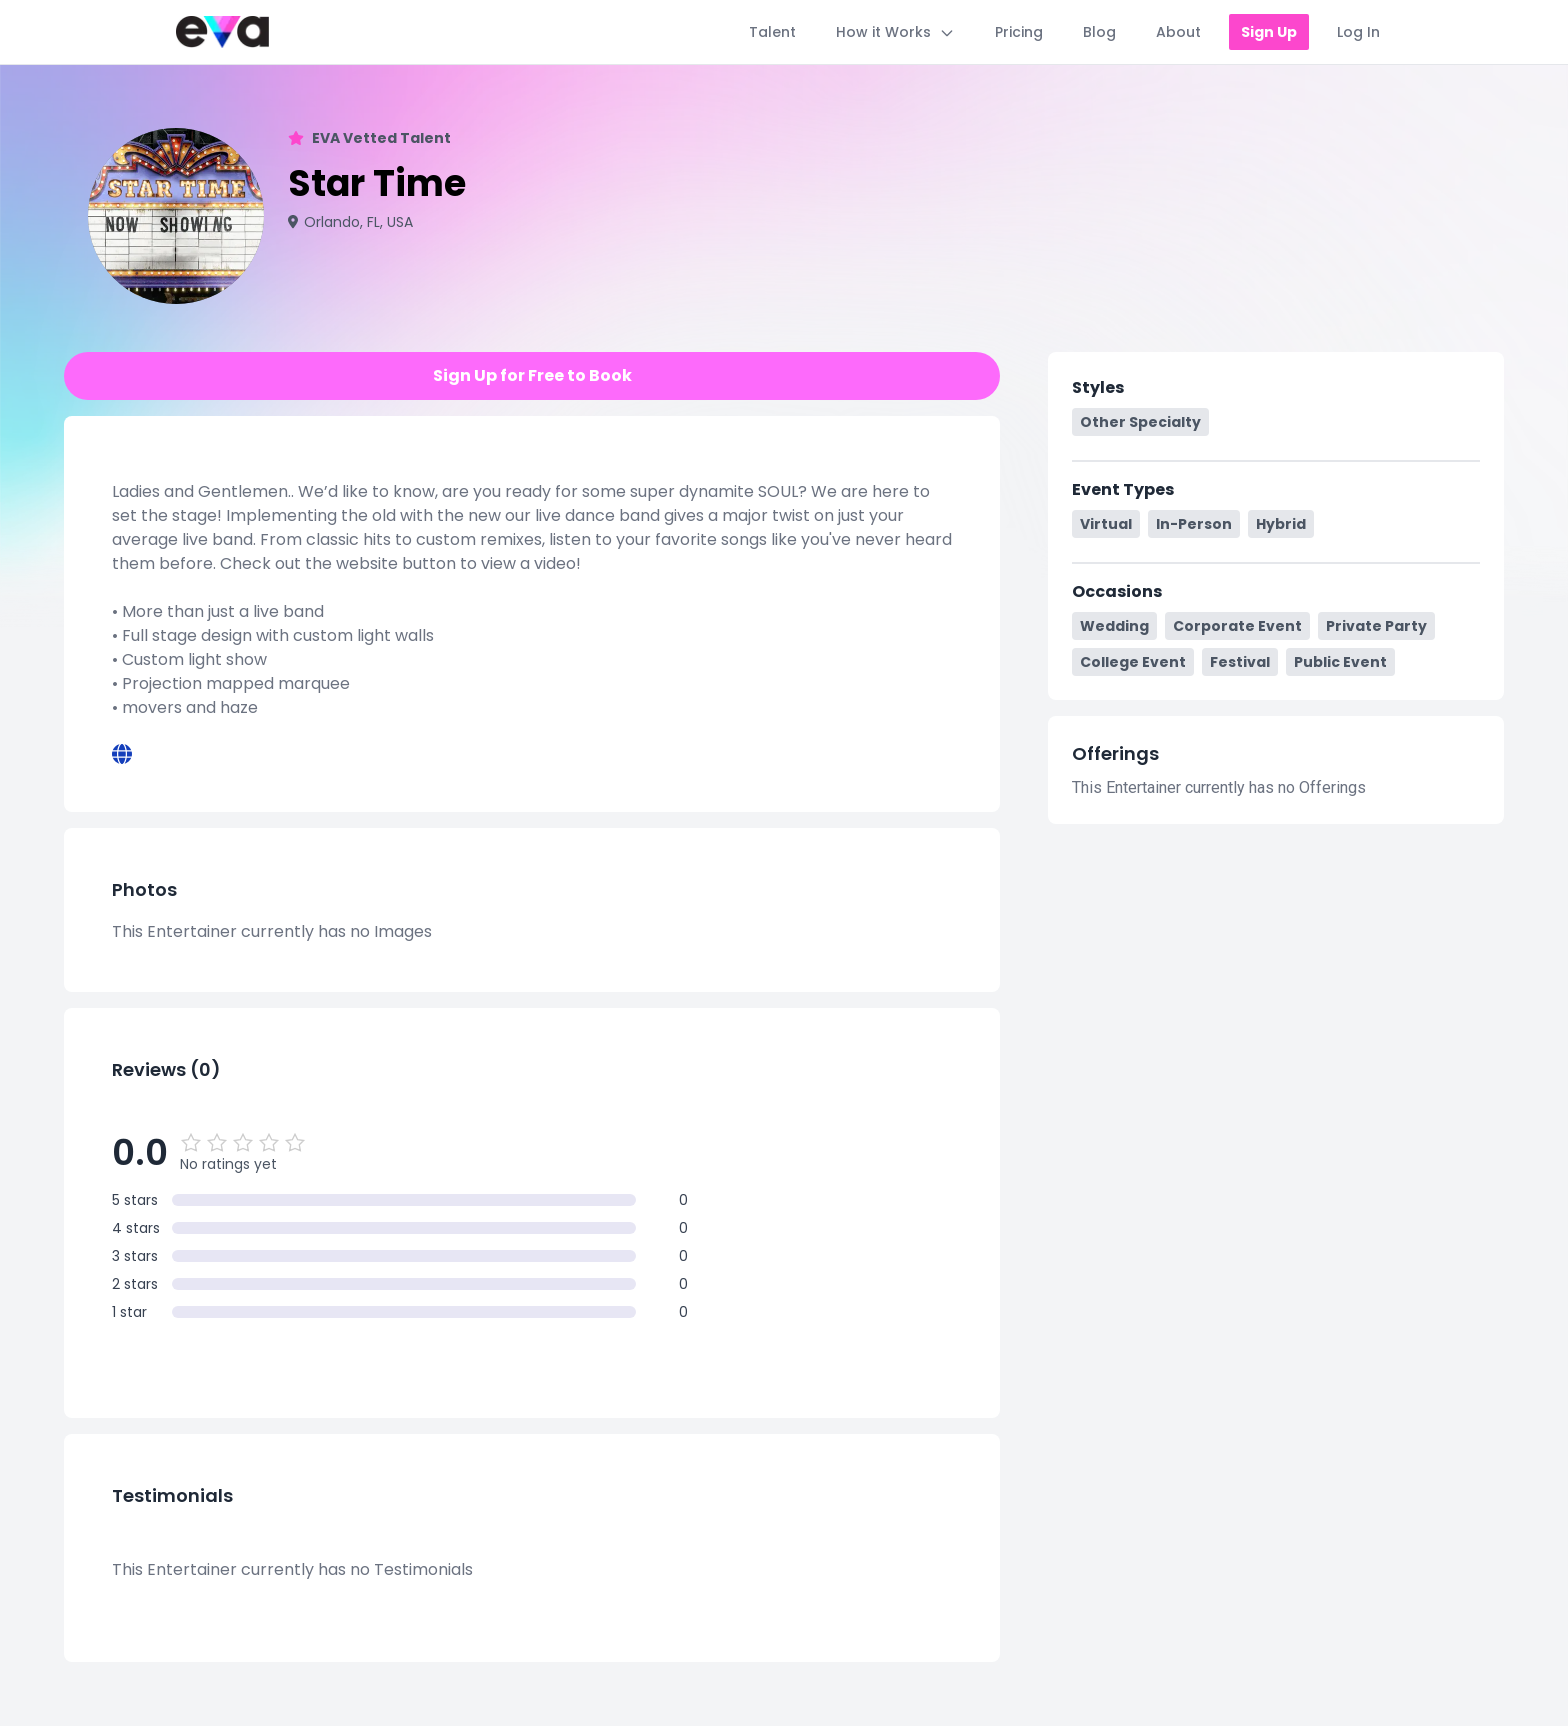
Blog (1099, 32)
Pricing (1019, 32)
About (1178, 32)
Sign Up (1269, 32)
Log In (1358, 32)
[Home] (222, 32)
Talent (772, 32)
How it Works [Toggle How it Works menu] (895, 32)
